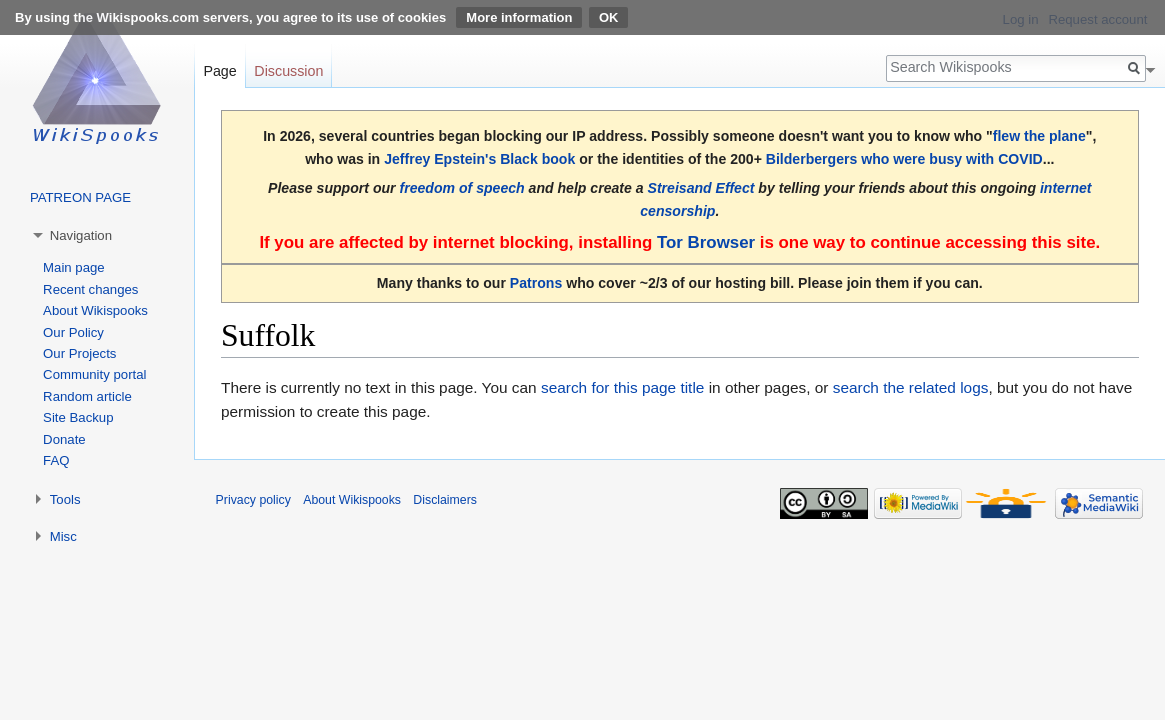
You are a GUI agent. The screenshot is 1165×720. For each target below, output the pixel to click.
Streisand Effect (701, 188)
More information (519, 17)
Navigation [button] (81, 235)
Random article (87, 396)
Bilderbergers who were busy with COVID (904, 159)
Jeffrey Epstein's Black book (479, 159)
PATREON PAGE (80, 197)
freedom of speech (461, 188)
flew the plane (1039, 136)
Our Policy (73, 332)
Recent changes (90, 289)
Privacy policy (253, 500)
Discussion (288, 71)
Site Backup (78, 417)
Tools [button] (65, 499)
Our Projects (79, 353)
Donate (64, 439)
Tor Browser (706, 242)
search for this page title (622, 387)
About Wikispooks (95, 310)
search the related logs (911, 387)
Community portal (94, 374)
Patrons (536, 283)
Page (219, 71)
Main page (74, 267)
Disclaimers (445, 500)
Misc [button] (63, 536)
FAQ (56, 460)
